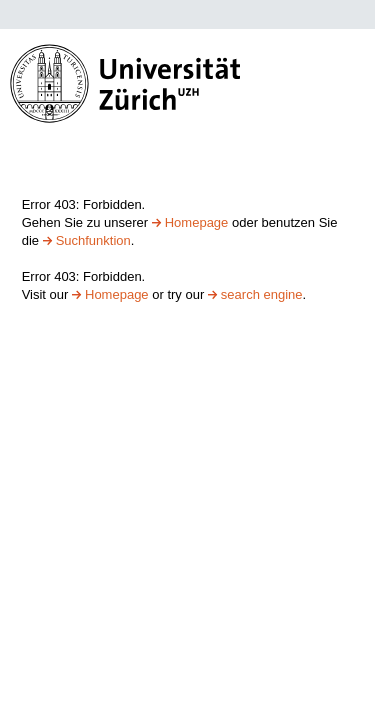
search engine (262, 294)
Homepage (197, 222)
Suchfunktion (93, 240)
